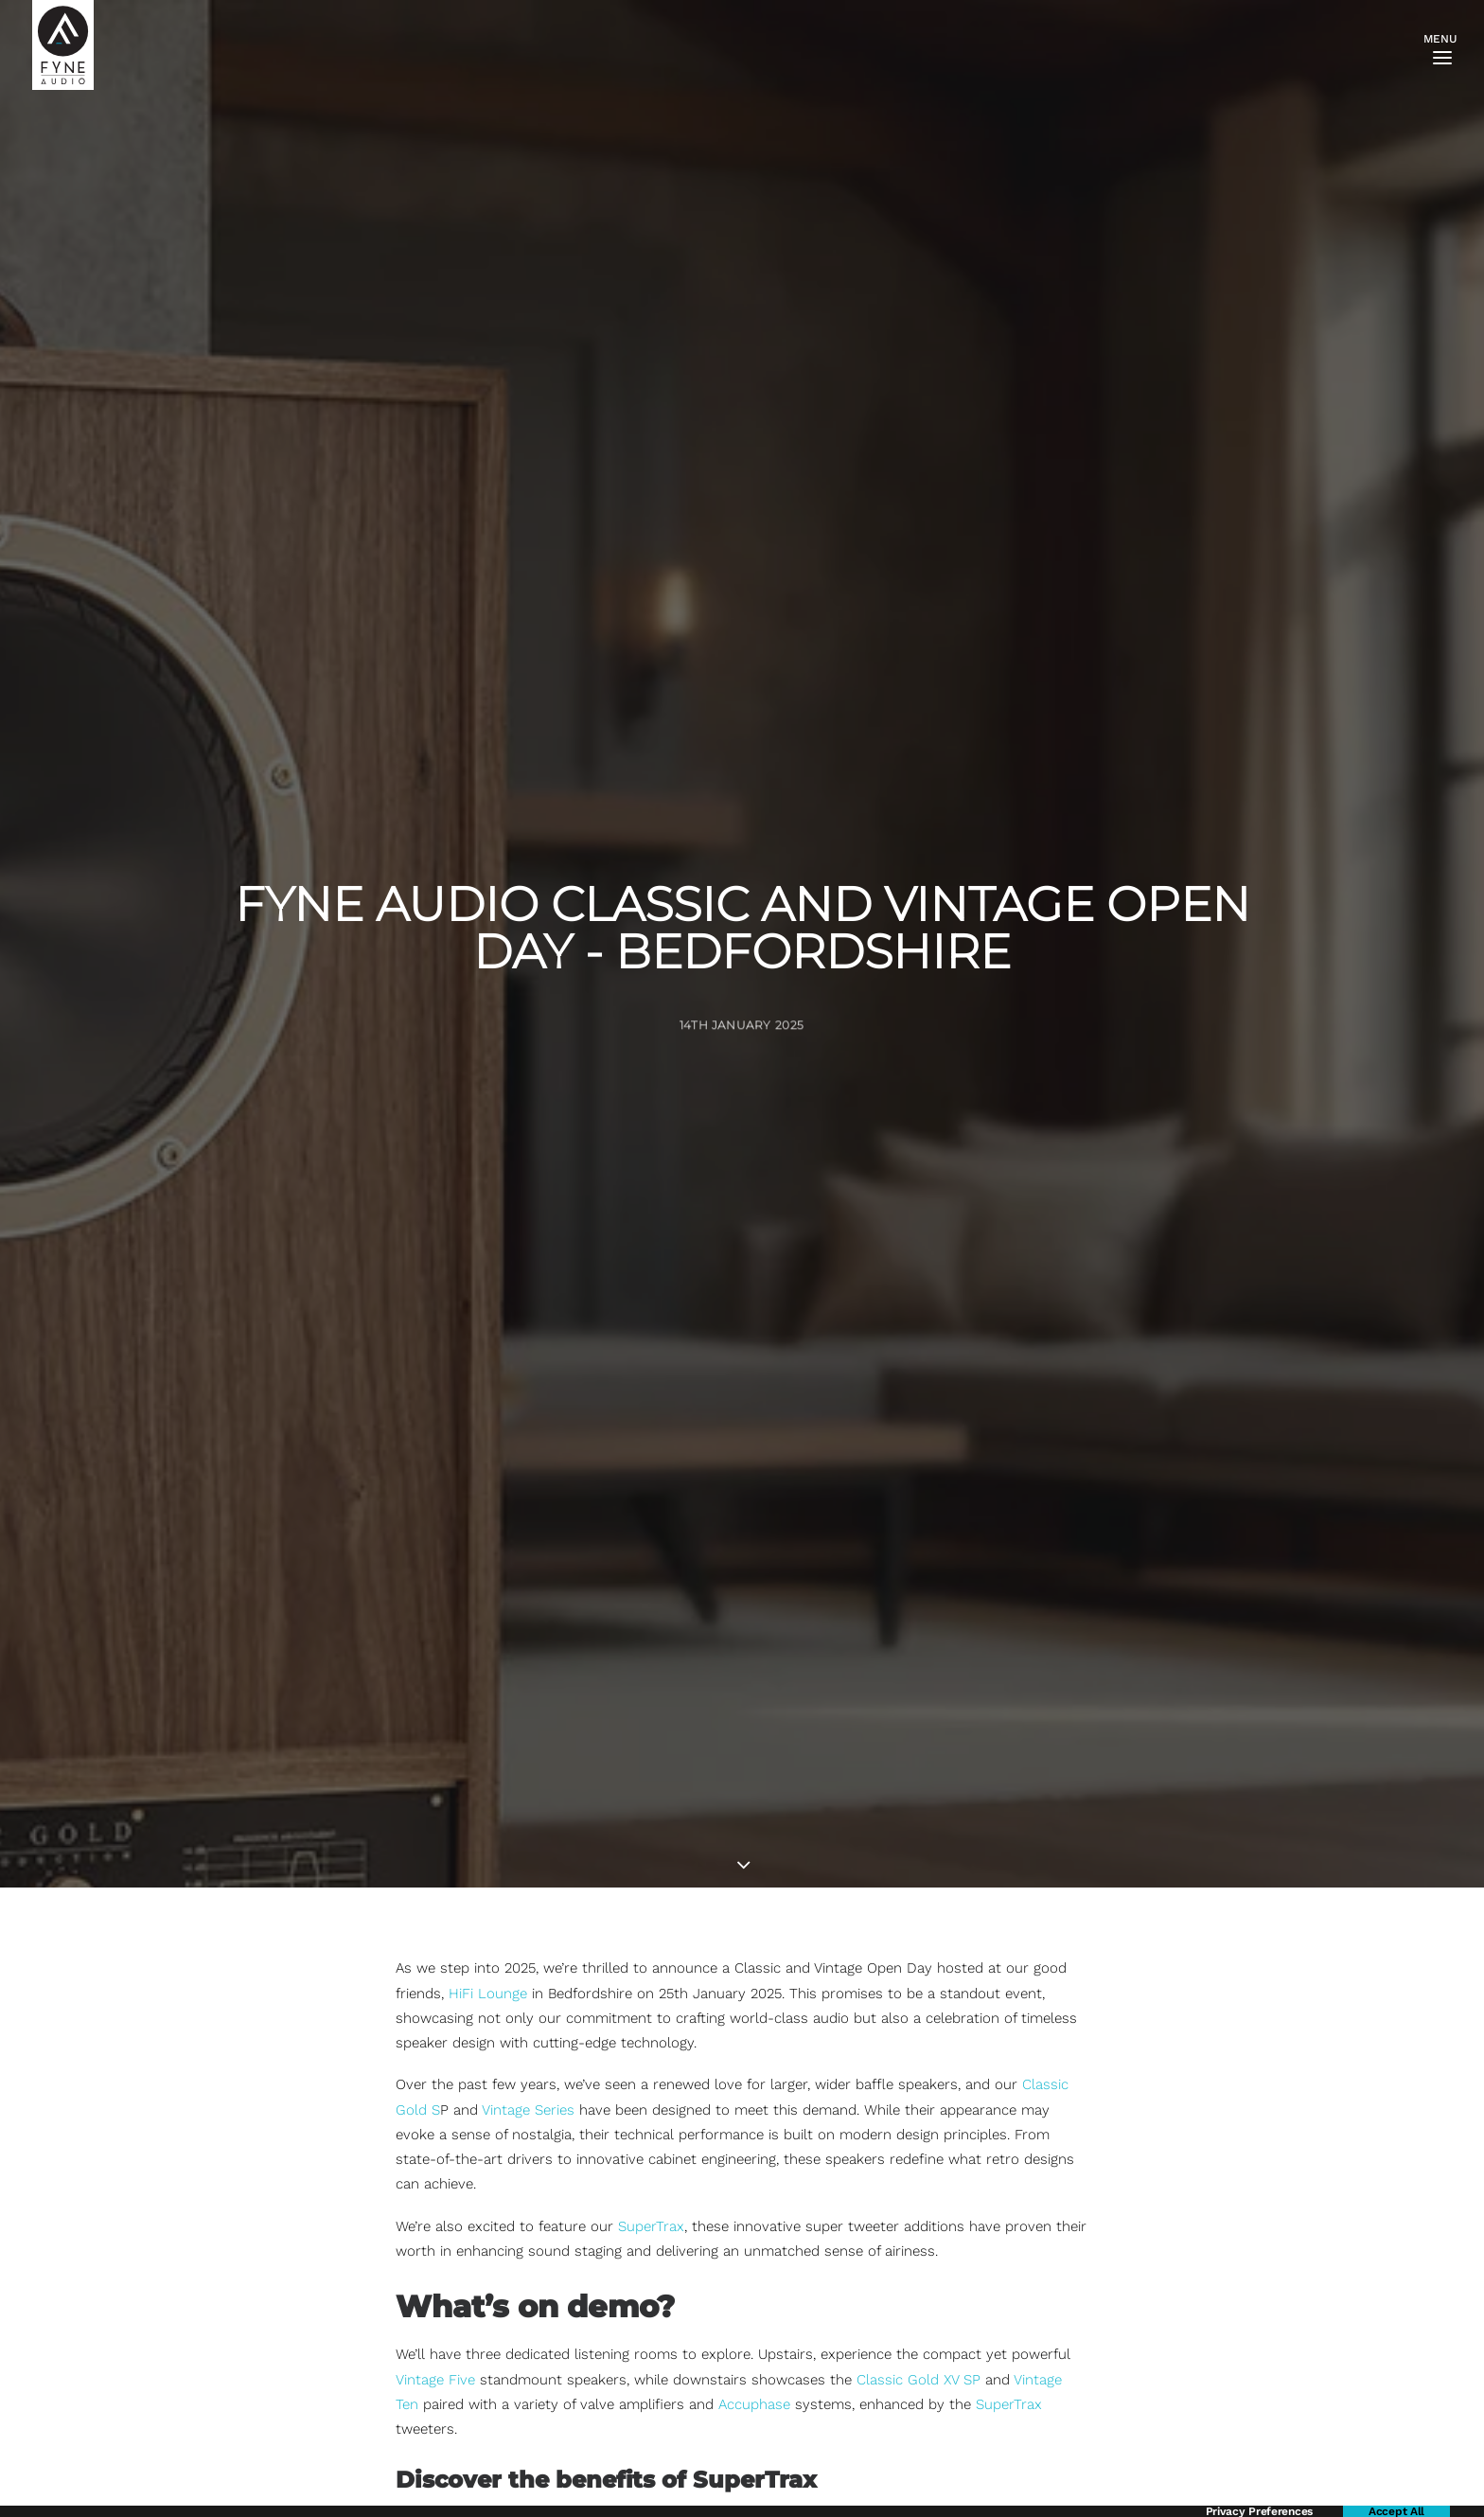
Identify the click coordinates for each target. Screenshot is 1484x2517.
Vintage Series (528, 1817)
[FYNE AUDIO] (63, 45)
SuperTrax (651, 1933)
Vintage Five (435, 2087)
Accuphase (754, 2112)
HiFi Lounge (488, 1701)
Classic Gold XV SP (918, 2087)
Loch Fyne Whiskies (940, 2375)
